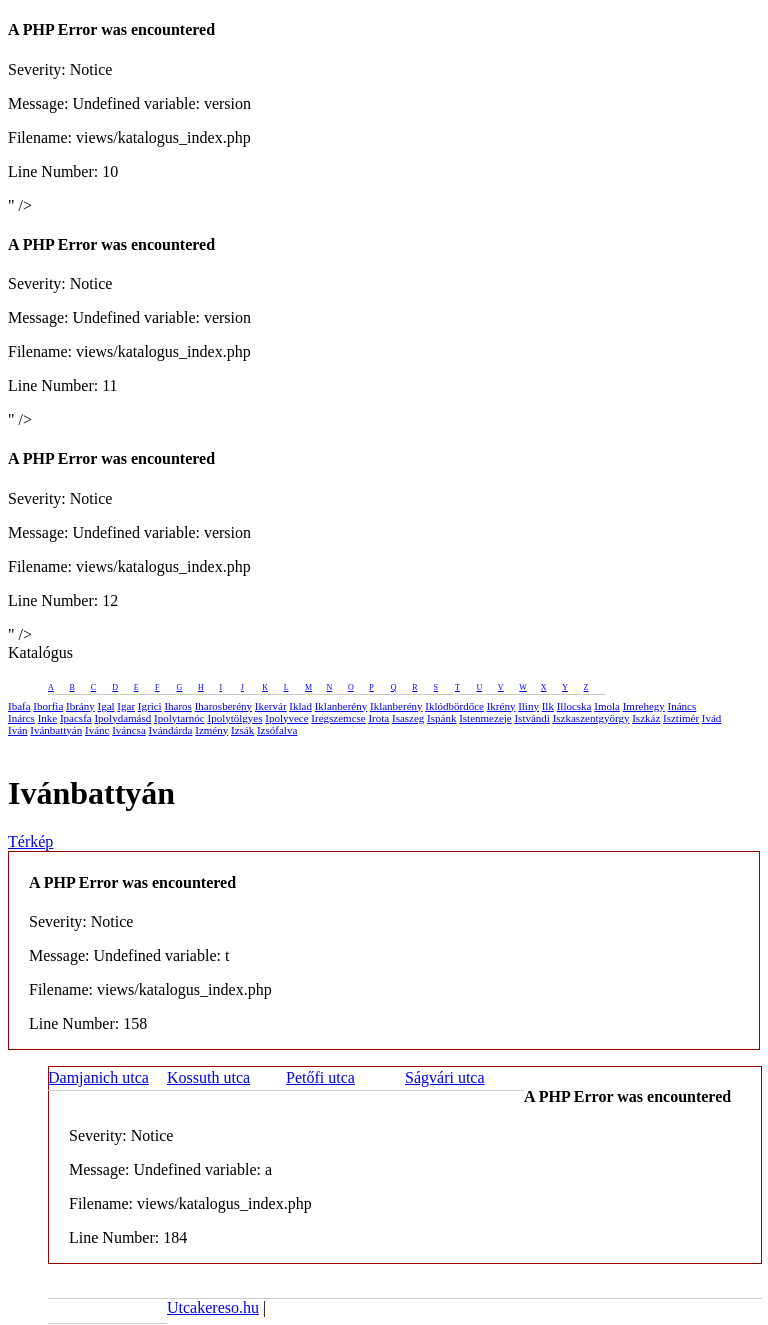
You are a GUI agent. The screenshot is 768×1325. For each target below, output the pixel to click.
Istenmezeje (485, 718)
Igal (106, 706)
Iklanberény (341, 706)
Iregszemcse (338, 718)
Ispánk (441, 718)
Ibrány (80, 706)
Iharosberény (223, 706)
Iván (18, 730)
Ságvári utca (445, 1077)
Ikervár (271, 706)
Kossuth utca (208, 1077)
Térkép (30, 841)
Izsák (242, 730)
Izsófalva (277, 730)
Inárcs (21, 718)
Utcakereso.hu (213, 1307)
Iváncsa (129, 730)
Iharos (178, 706)
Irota (378, 718)
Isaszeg (408, 718)
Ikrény (501, 706)
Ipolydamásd (122, 718)
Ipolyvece (286, 718)
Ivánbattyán (56, 730)
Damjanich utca (98, 1077)
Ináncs (682, 706)
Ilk (548, 706)
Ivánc (97, 730)
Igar (126, 706)
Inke (48, 718)
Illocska (574, 706)
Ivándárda (171, 730)
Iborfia (48, 706)
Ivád (712, 718)
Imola (607, 706)
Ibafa (19, 706)
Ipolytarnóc (179, 718)
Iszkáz (646, 718)
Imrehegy (644, 706)
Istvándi (531, 718)
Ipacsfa (76, 718)
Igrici (150, 706)
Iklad (300, 706)
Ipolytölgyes (234, 718)
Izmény (211, 730)
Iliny (528, 706)
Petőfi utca (320, 1077)
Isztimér (681, 718)
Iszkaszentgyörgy (591, 718)
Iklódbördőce (454, 706)
